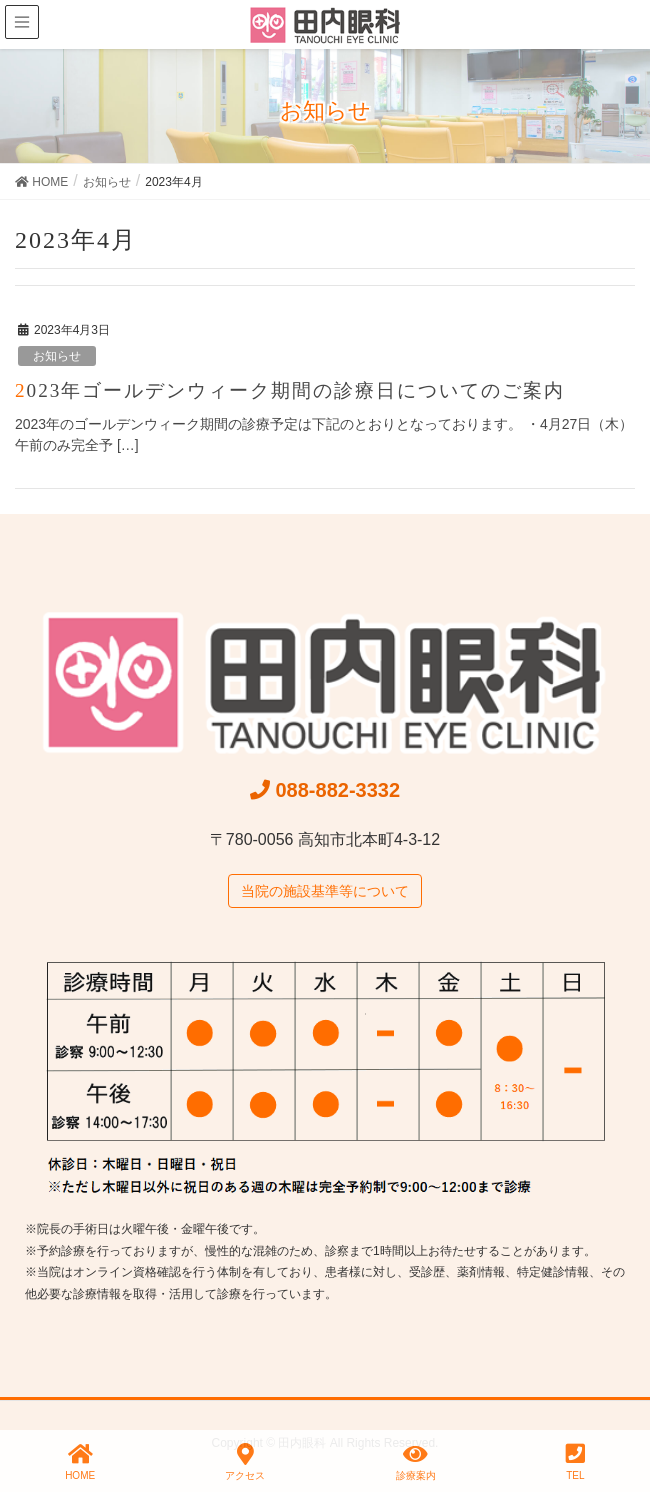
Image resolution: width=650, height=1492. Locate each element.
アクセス (245, 1462)
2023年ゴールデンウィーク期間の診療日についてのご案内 (290, 390)
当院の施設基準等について (325, 891)
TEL (575, 1462)
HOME (80, 1462)
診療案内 (416, 1462)
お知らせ (57, 356)
